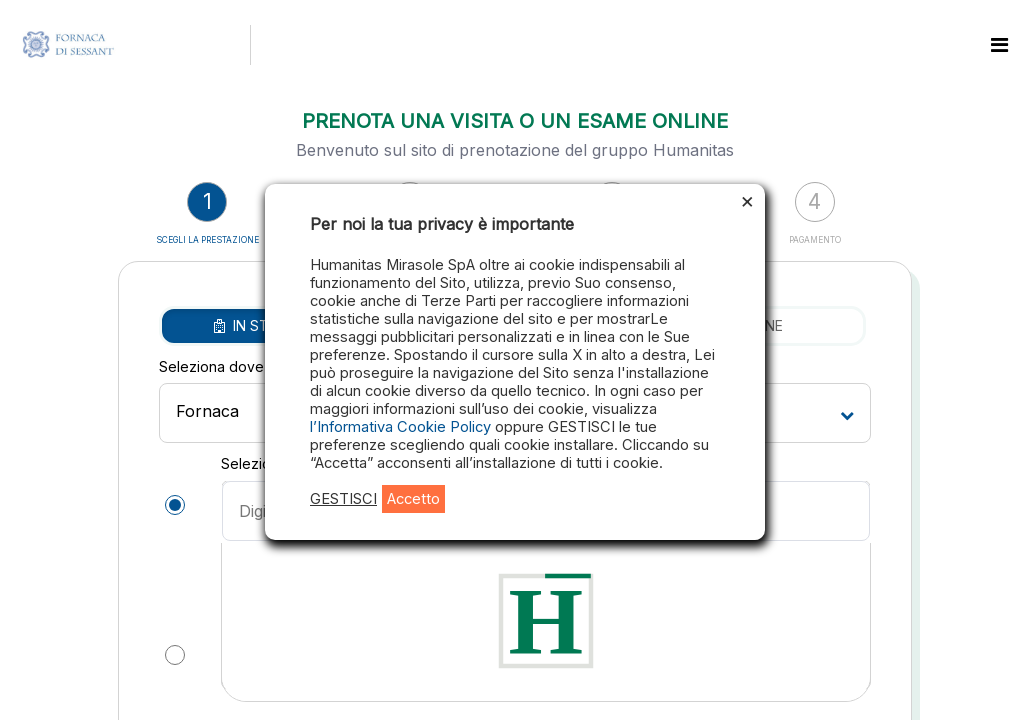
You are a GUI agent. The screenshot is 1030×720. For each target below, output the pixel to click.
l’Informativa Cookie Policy (402, 427)
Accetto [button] (413, 499)
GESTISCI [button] (343, 499)
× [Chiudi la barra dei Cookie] (747, 200)
